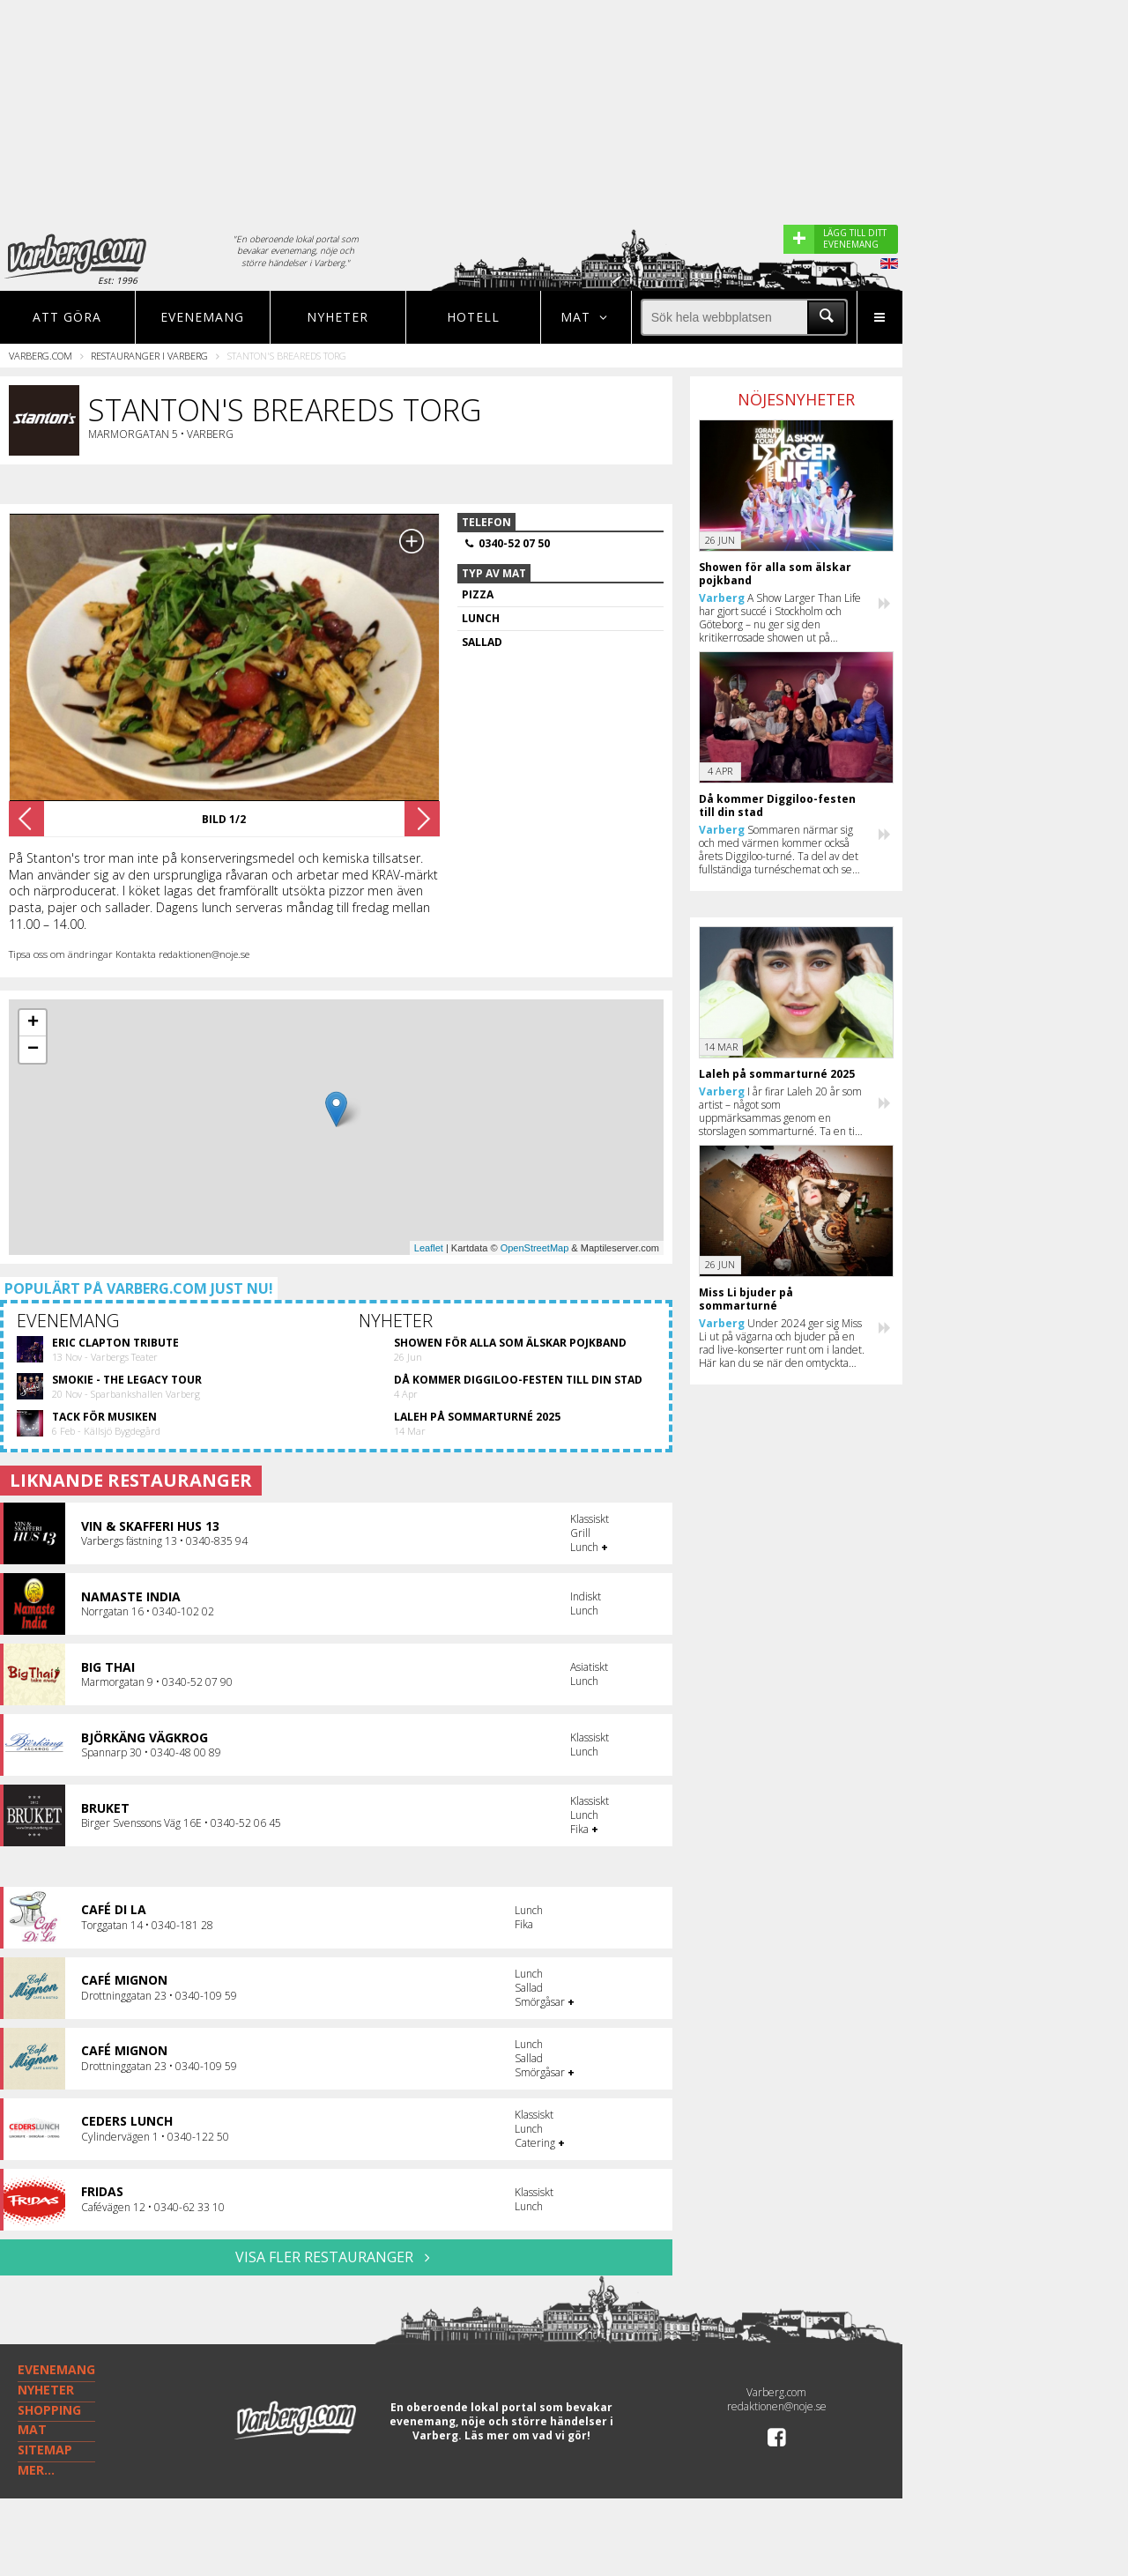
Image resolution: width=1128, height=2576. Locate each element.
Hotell (473, 316)
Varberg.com (40, 355)
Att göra (67, 316)
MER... (36, 2469)
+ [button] (33, 1023)
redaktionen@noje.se (777, 2406)
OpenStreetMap (535, 1248)
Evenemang (202, 316)
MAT (32, 2429)
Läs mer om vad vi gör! (527, 2435)
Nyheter (337, 316)
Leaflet (428, 1248)
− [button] (33, 1049)
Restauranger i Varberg (149, 355)
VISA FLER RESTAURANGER (335, 2257)
